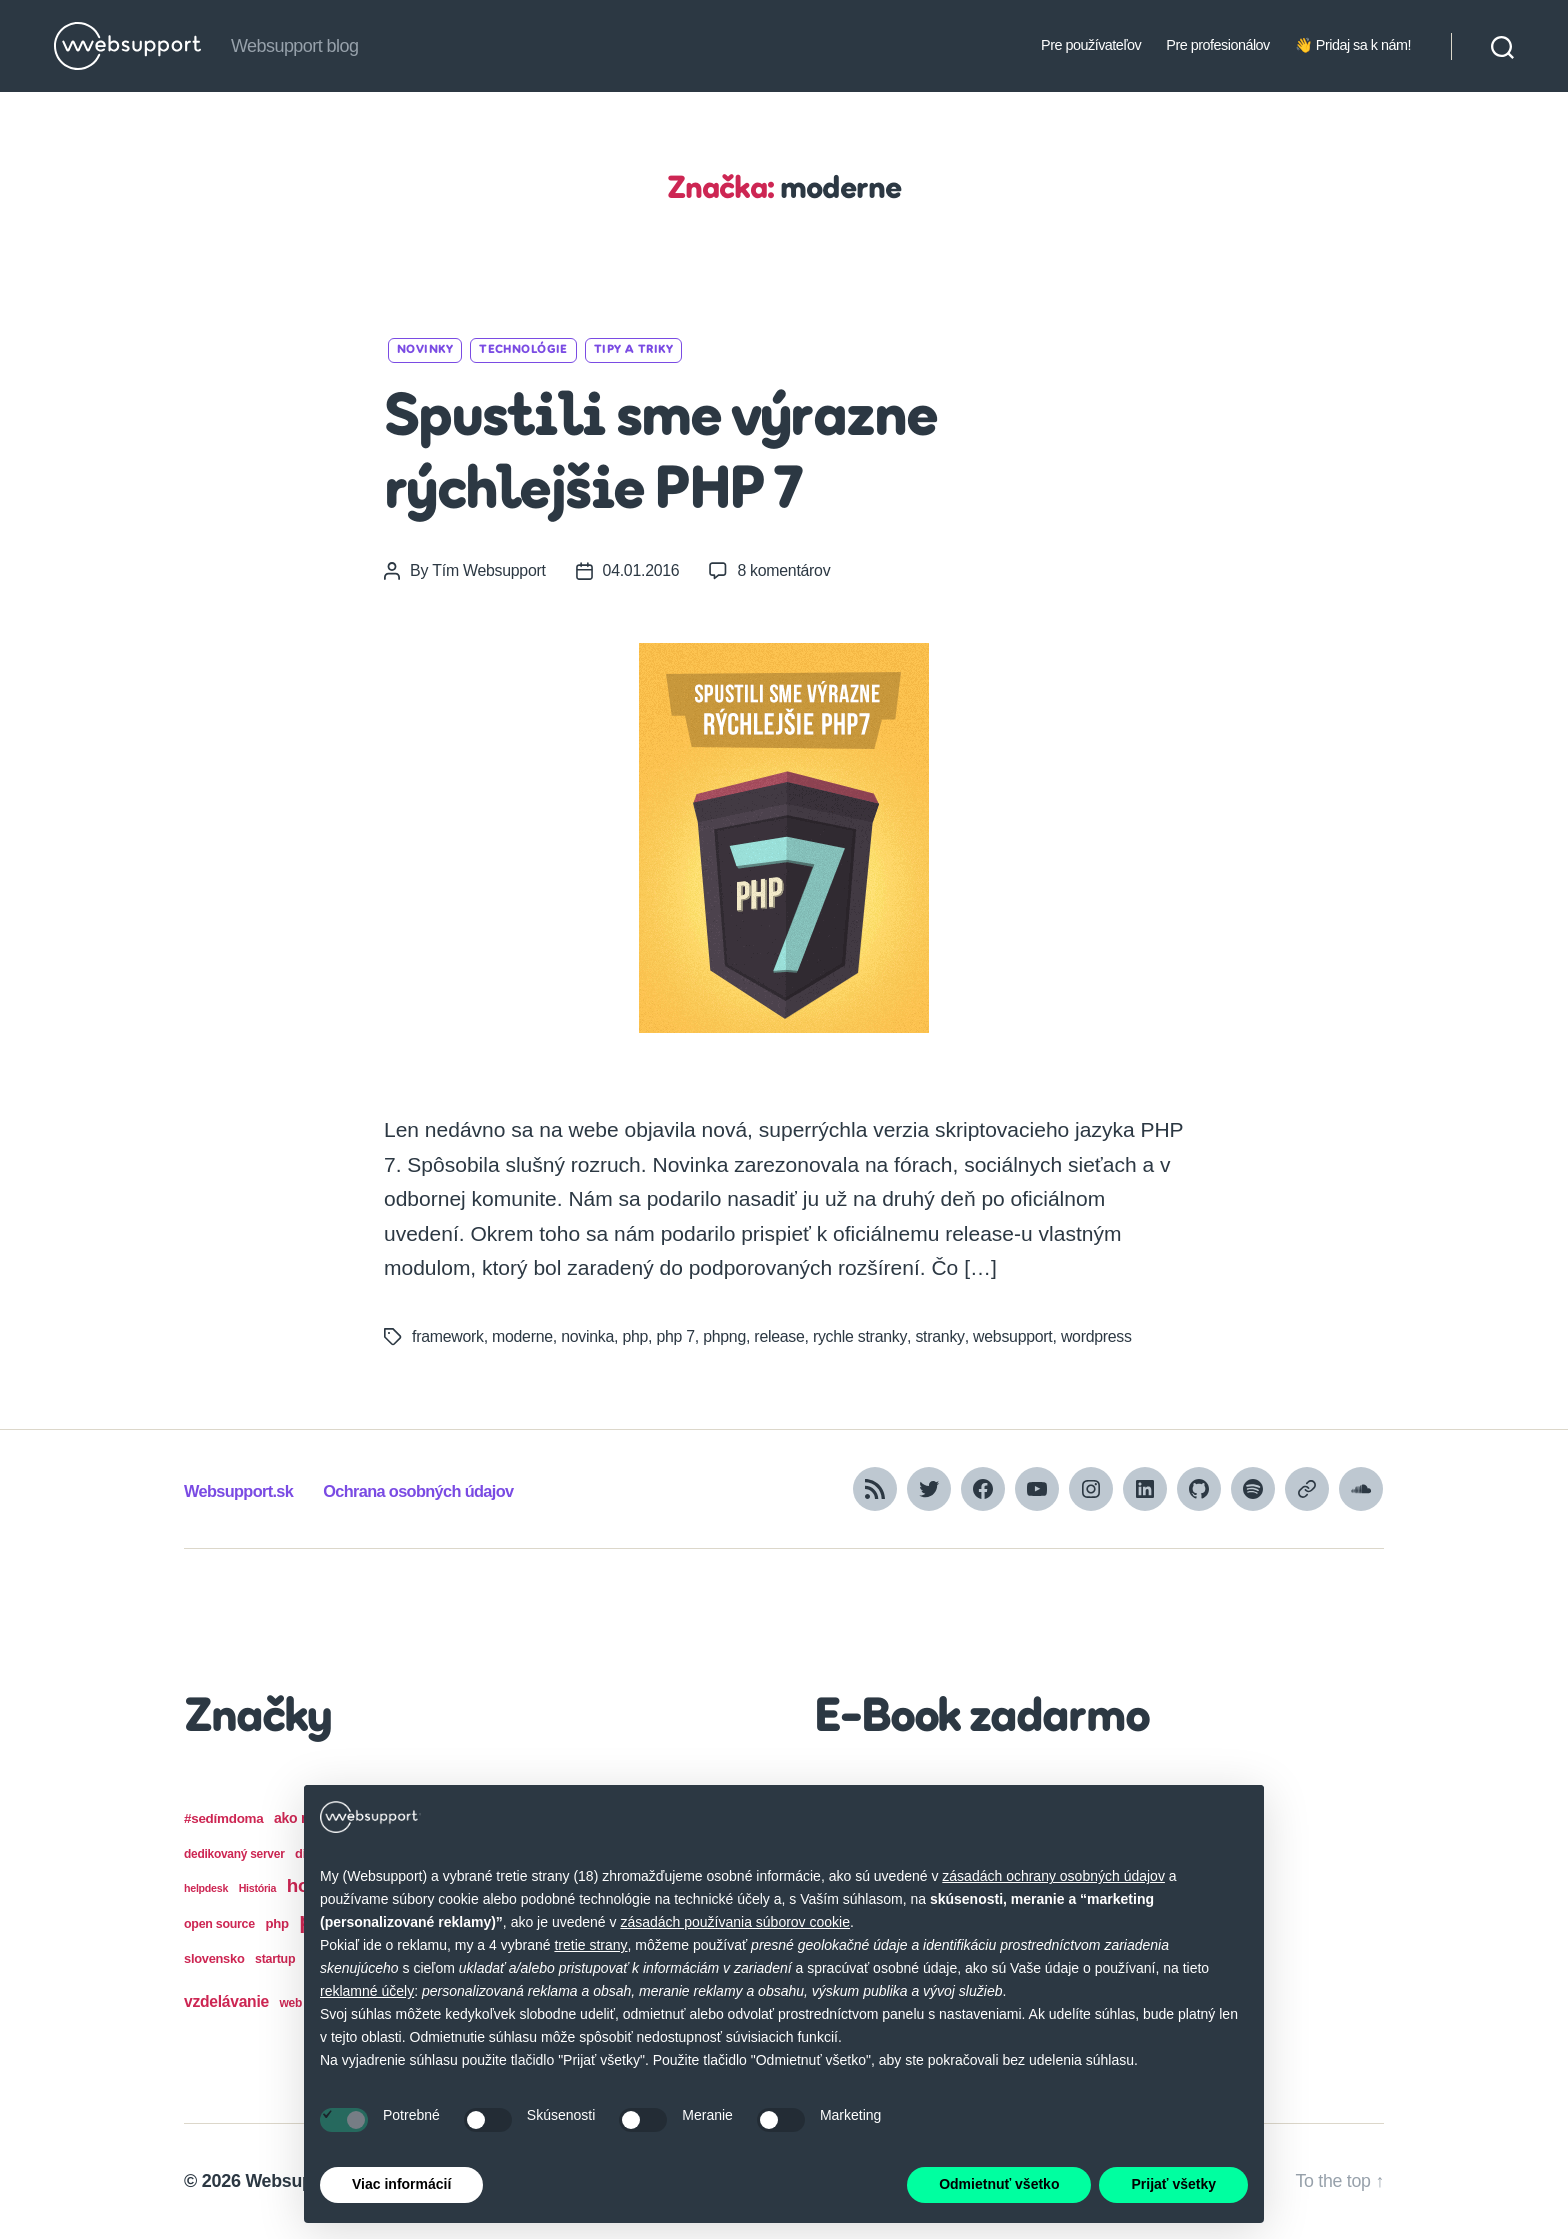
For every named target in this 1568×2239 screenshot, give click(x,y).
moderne (523, 1336)
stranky (942, 1336)
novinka (588, 1336)
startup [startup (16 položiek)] (275, 1959)
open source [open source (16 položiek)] (219, 1924)
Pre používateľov (1091, 45)
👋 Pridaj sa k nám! (1353, 45)
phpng (726, 1336)
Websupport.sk (240, 1491)
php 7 (677, 1336)
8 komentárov (786, 570)
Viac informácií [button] (401, 2184)
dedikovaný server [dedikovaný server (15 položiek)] (234, 1854)
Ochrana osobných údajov (423, 1491)
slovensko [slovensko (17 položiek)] (214, 1958)
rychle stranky (863, 1336)
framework (448, 1336)
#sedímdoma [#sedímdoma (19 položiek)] (223, 1818)
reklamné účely (367, 1991)
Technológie (523, 350)
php (637, 1336)
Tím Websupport (489, 570)
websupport (1015, 1336)
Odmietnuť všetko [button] (999, 2184)
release (782, 1336)
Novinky (425, 350)
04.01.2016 (641, 570)
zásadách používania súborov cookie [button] (735, 1922)
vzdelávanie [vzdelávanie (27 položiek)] (226, 2001)
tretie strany (590, 1945)
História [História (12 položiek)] (258, 1888)
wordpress (1098, 1336)
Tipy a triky (633, 350)
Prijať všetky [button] (1173, 2184)
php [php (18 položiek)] (276, 1923)
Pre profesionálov (1218, 45)
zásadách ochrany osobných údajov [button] (1053, 1876)
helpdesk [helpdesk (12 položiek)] (206, 1888)
